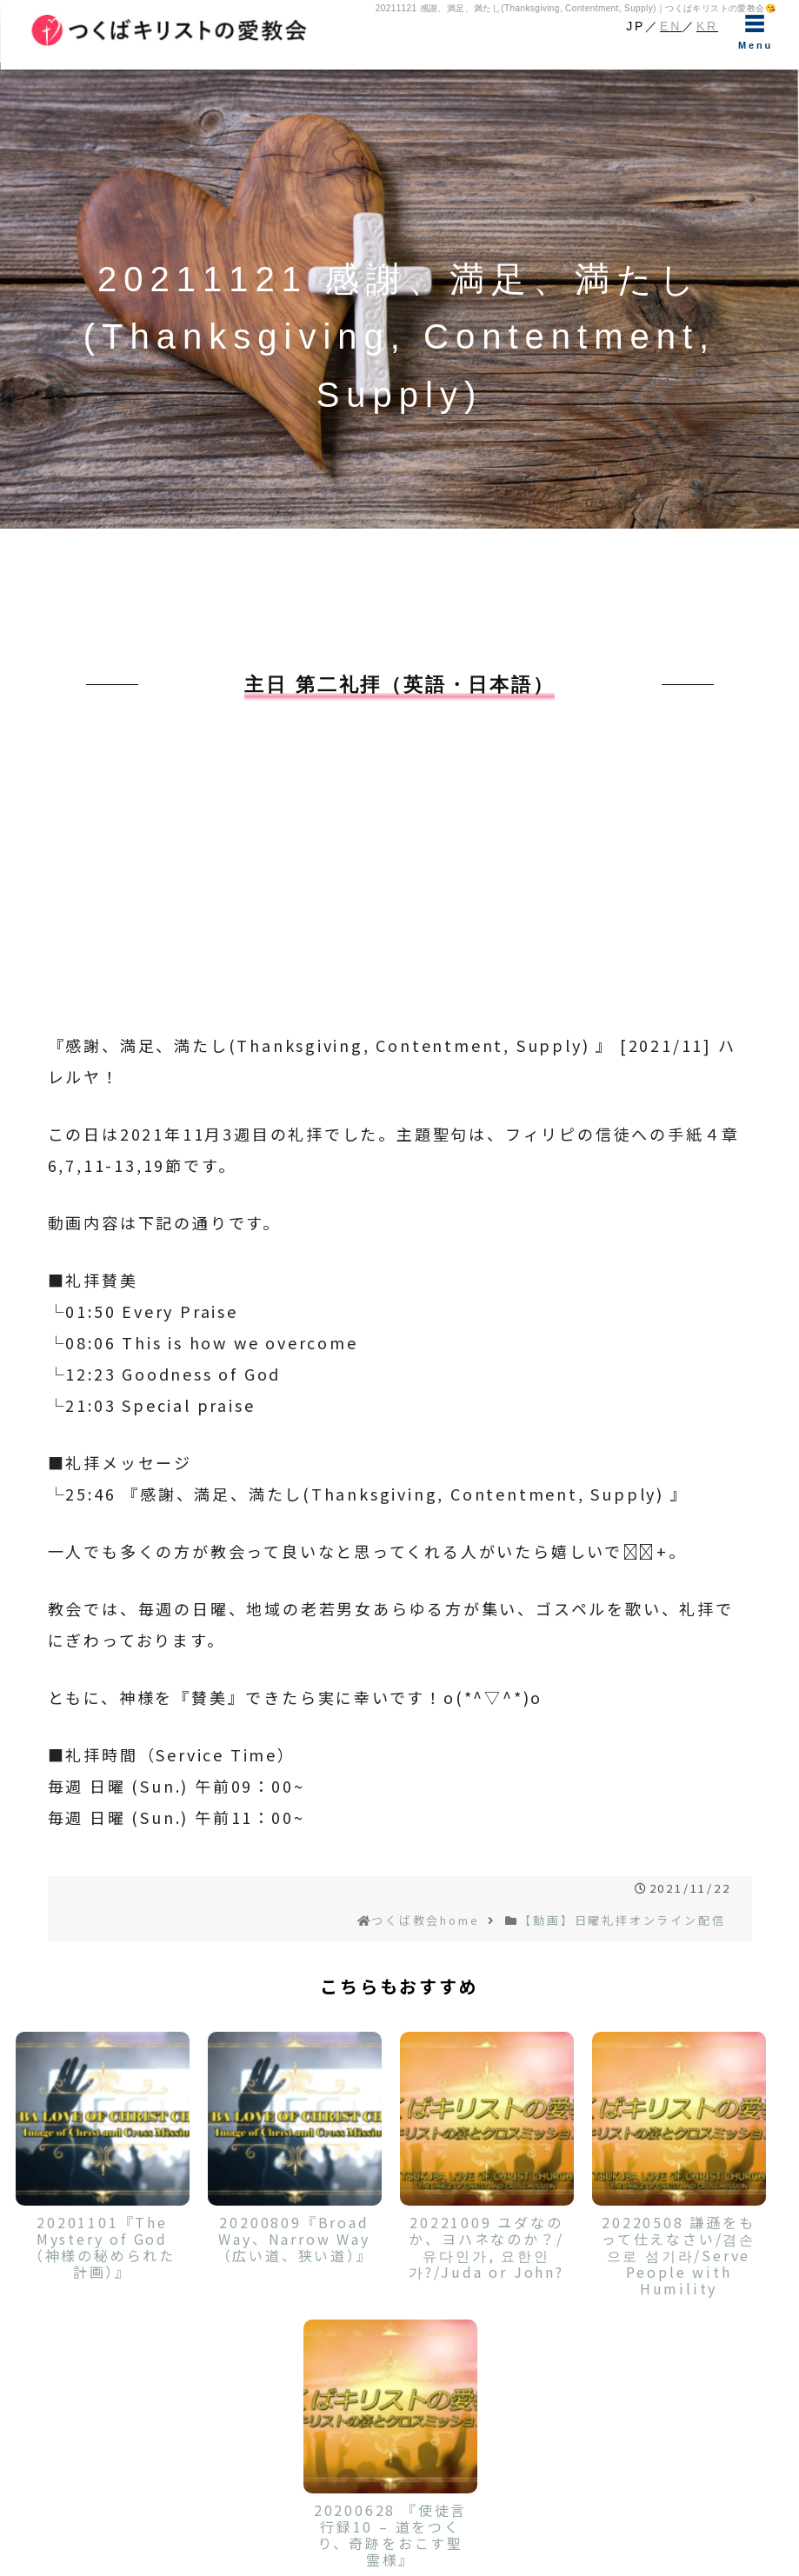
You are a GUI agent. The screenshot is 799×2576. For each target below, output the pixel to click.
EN (671, 26)
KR (707, 26)
